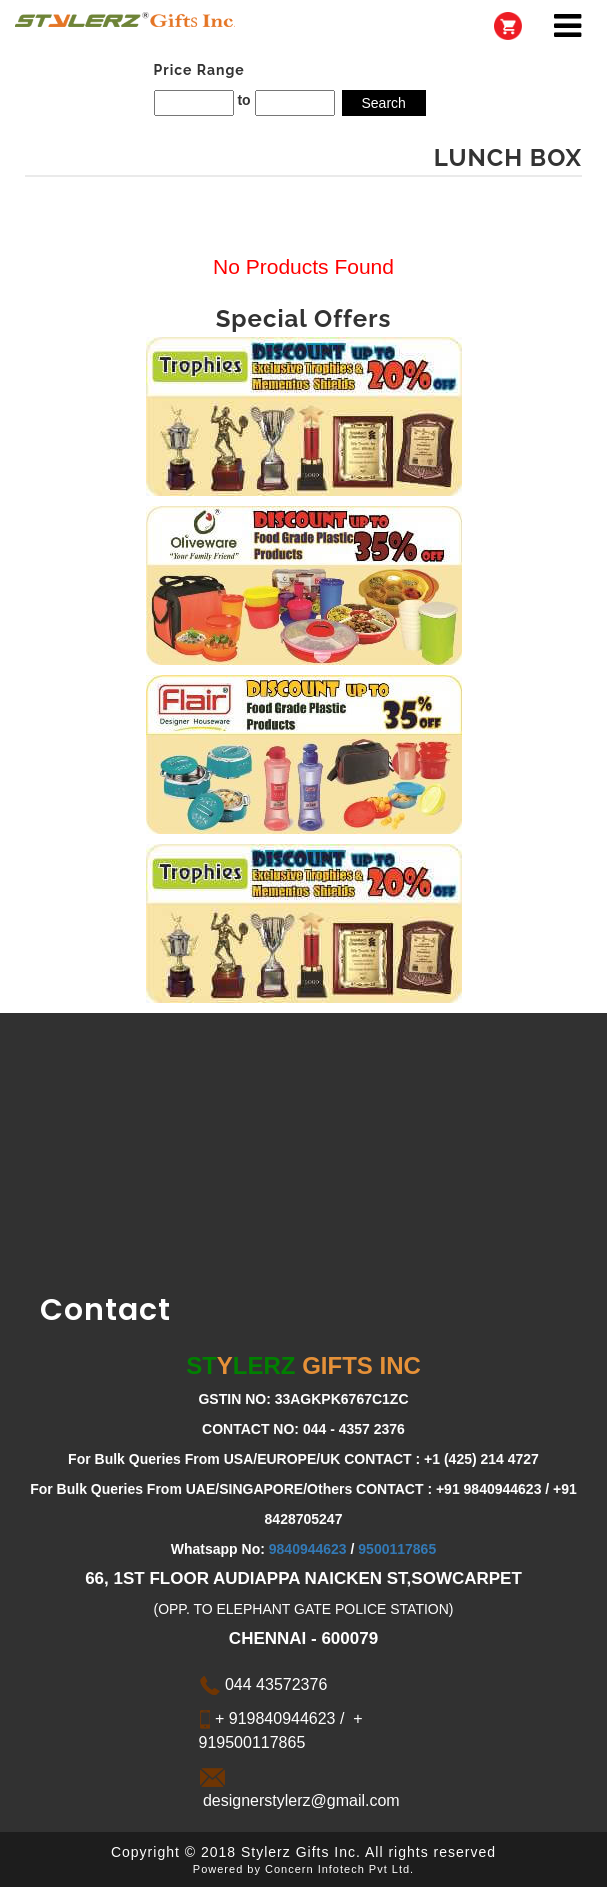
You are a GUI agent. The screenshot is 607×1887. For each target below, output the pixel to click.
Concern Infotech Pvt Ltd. (339, 1869)
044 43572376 (263, 1684)
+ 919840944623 (273, 1718)
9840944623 (308, 1549)
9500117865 (397, 1549)
